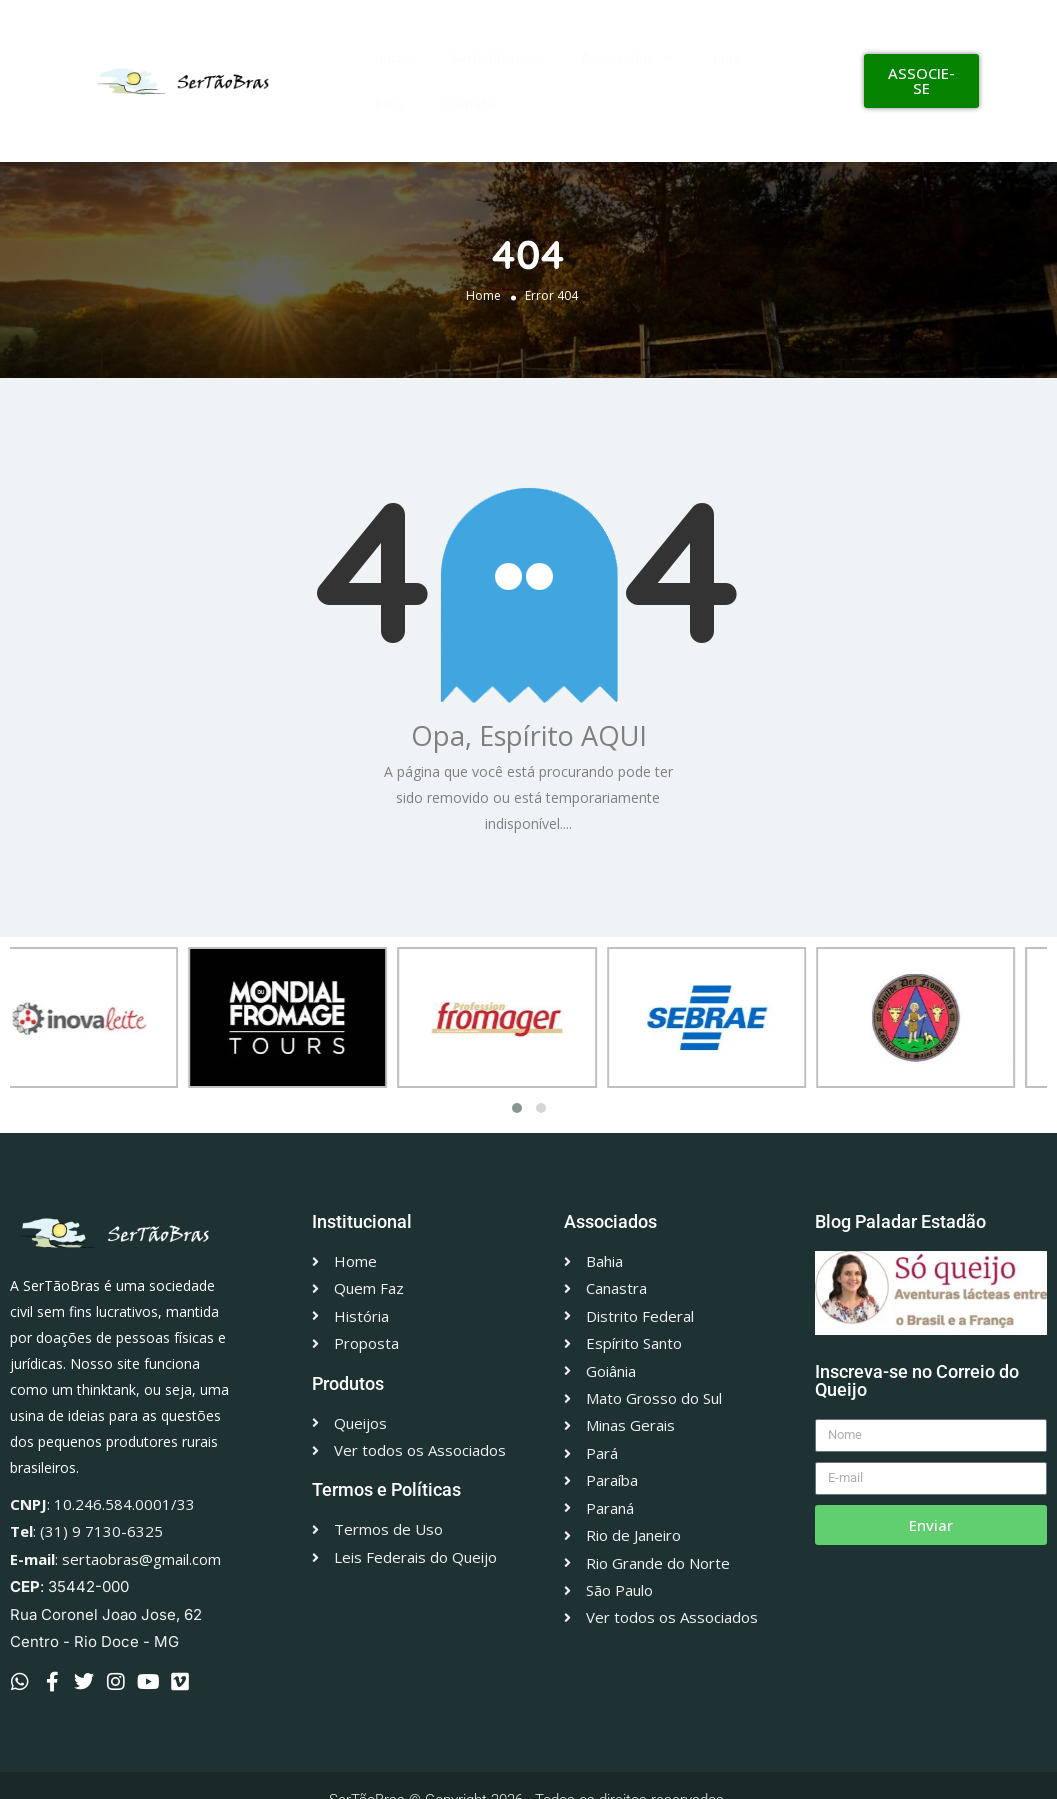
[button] (517, 1108)
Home (483, 294)
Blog (389, 104)
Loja (727, 58)
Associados (627, 58)
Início (392, 58)
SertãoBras (495, 58)
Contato (469, 104)
